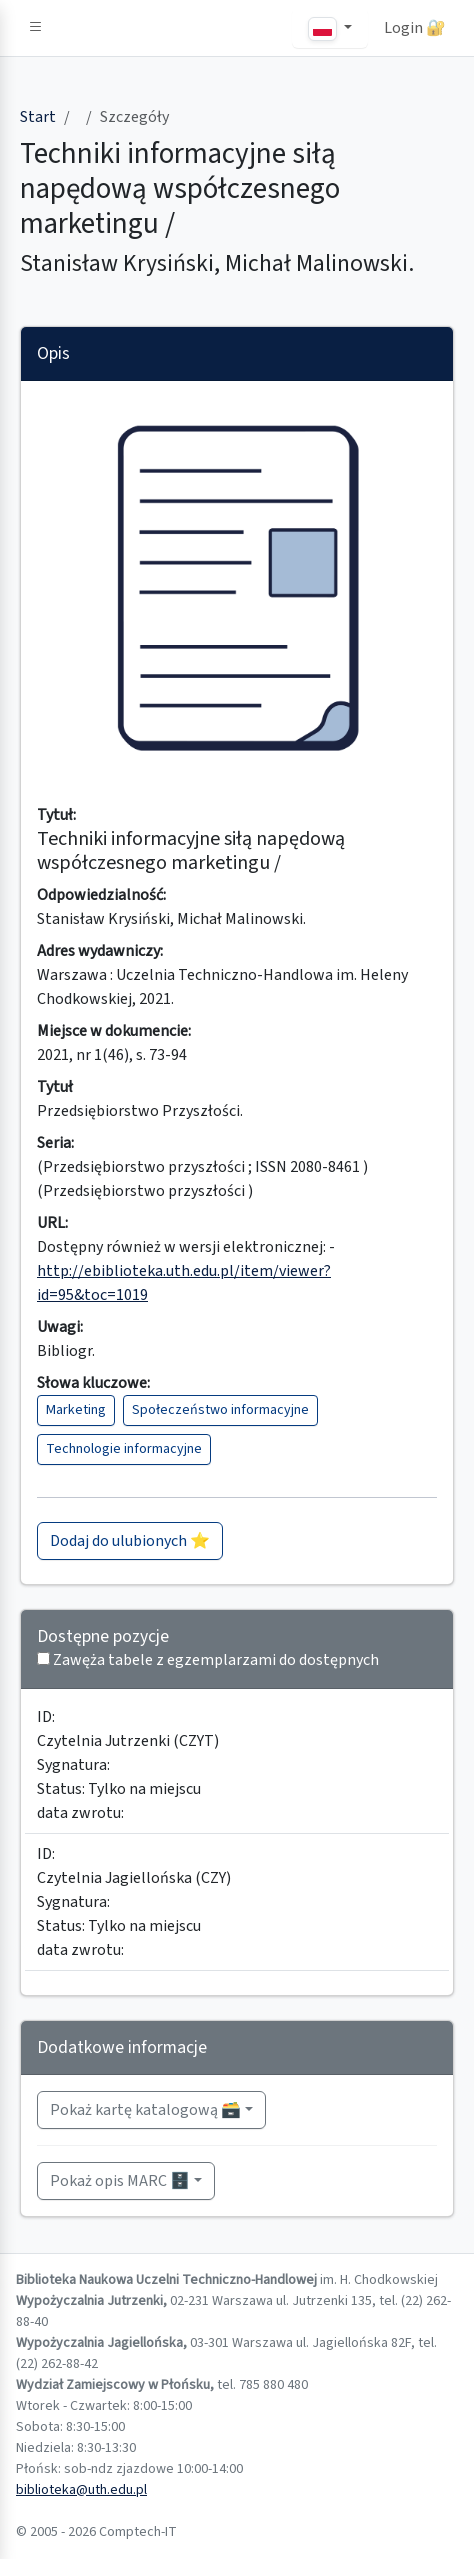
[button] (36, 28)
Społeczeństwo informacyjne (220, 1410)
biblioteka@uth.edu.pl (81, 2490)
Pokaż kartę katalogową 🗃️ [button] (145, 2110)
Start (38, 117)
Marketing (76, 1410)
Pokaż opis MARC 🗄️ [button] (120, 2181)
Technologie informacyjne (124, 1449)
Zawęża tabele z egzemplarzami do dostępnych (216, 1660)
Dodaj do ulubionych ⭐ (130, 1541)
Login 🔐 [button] (415, 28)
